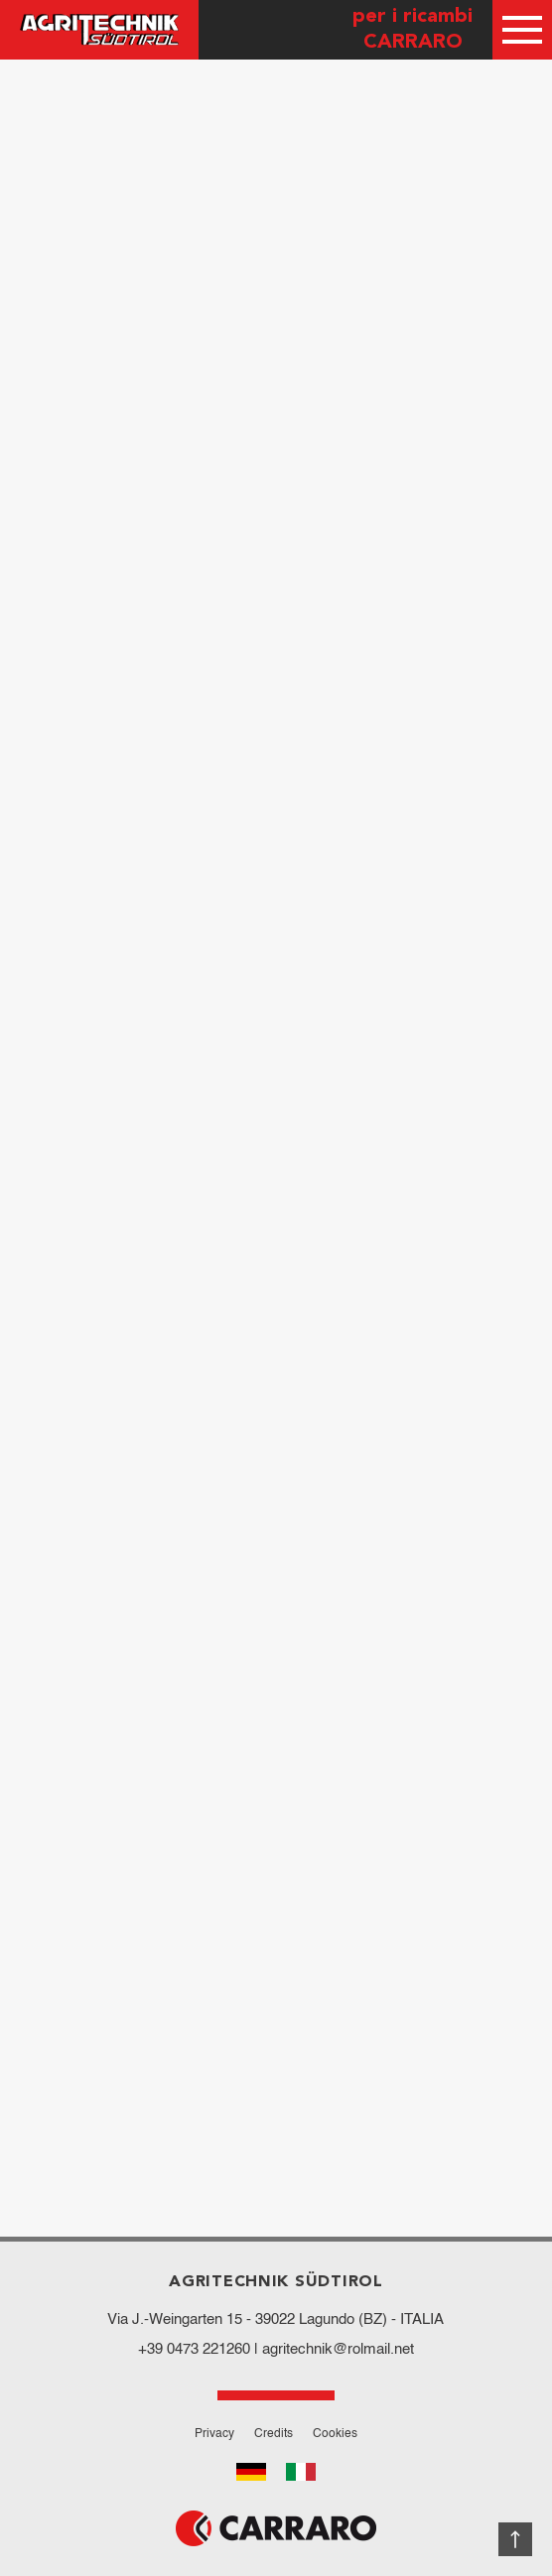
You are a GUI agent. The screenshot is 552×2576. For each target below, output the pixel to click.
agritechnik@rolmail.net (338, 2349)
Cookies (335, 2434)
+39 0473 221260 (194, 2349)
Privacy (214, 2434)
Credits (273, 2434)
